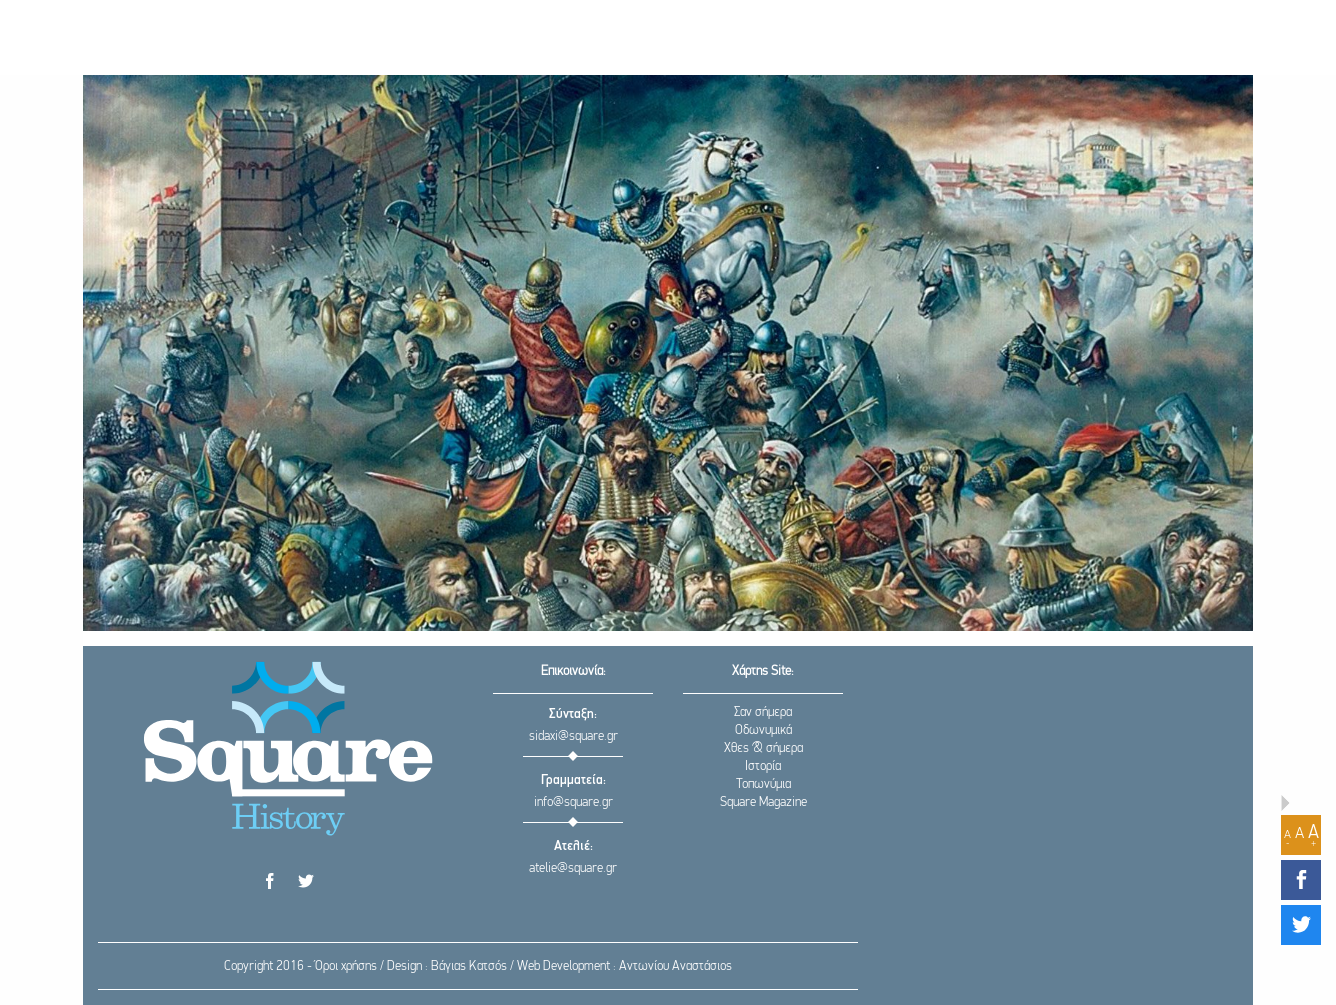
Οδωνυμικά (763, 730)
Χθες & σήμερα (763, 748)
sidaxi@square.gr (573, 736)
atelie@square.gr (573, 868)
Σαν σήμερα (763, 712)
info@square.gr (573, 802)
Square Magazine (763, 802)
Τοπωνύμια (763, 784)
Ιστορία (763, 766)
